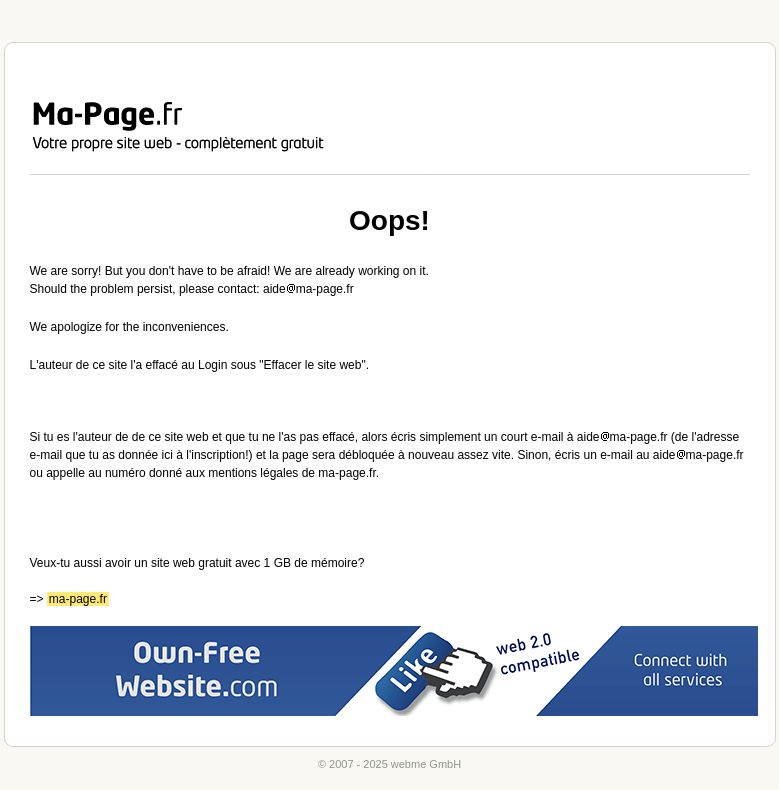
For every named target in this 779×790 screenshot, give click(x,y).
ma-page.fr (78, 599)
